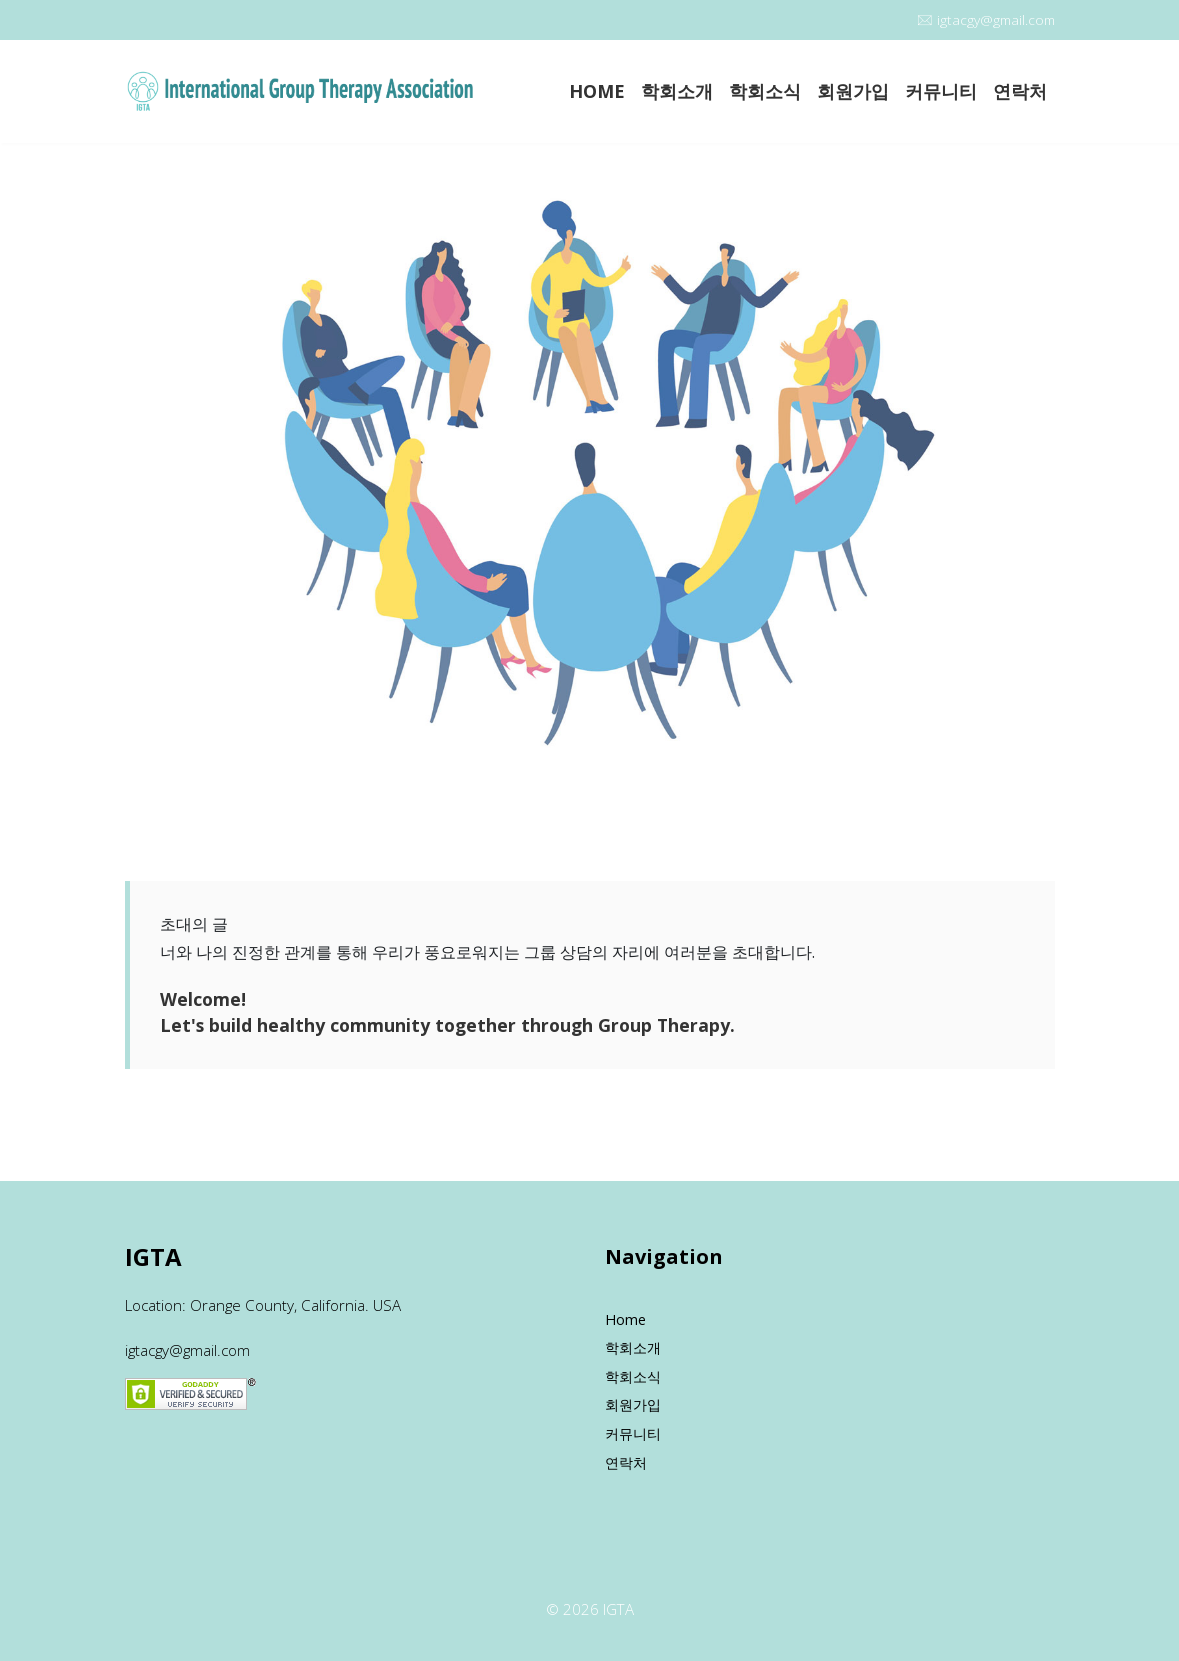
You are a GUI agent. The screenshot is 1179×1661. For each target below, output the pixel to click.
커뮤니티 (941, 91)
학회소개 (677, 91)
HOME (597, 91)
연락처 (1020, 91)
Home (625, 1319)
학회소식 (765, 91)
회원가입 (853, 91)
